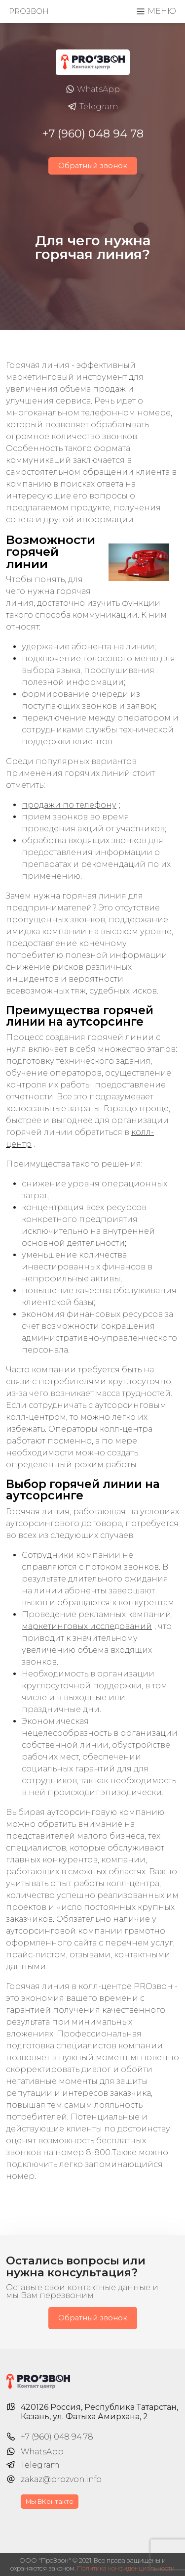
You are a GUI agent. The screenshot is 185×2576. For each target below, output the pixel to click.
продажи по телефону (69, 805)
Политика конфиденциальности (126, 2568)
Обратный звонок (92, 165)
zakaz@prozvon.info (61, 2479)
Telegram (93, 106)
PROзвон (29, 11)
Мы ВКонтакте (50, 2501)
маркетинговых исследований (87, 1626)
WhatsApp (92, 89)
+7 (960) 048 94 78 (93, 133)
